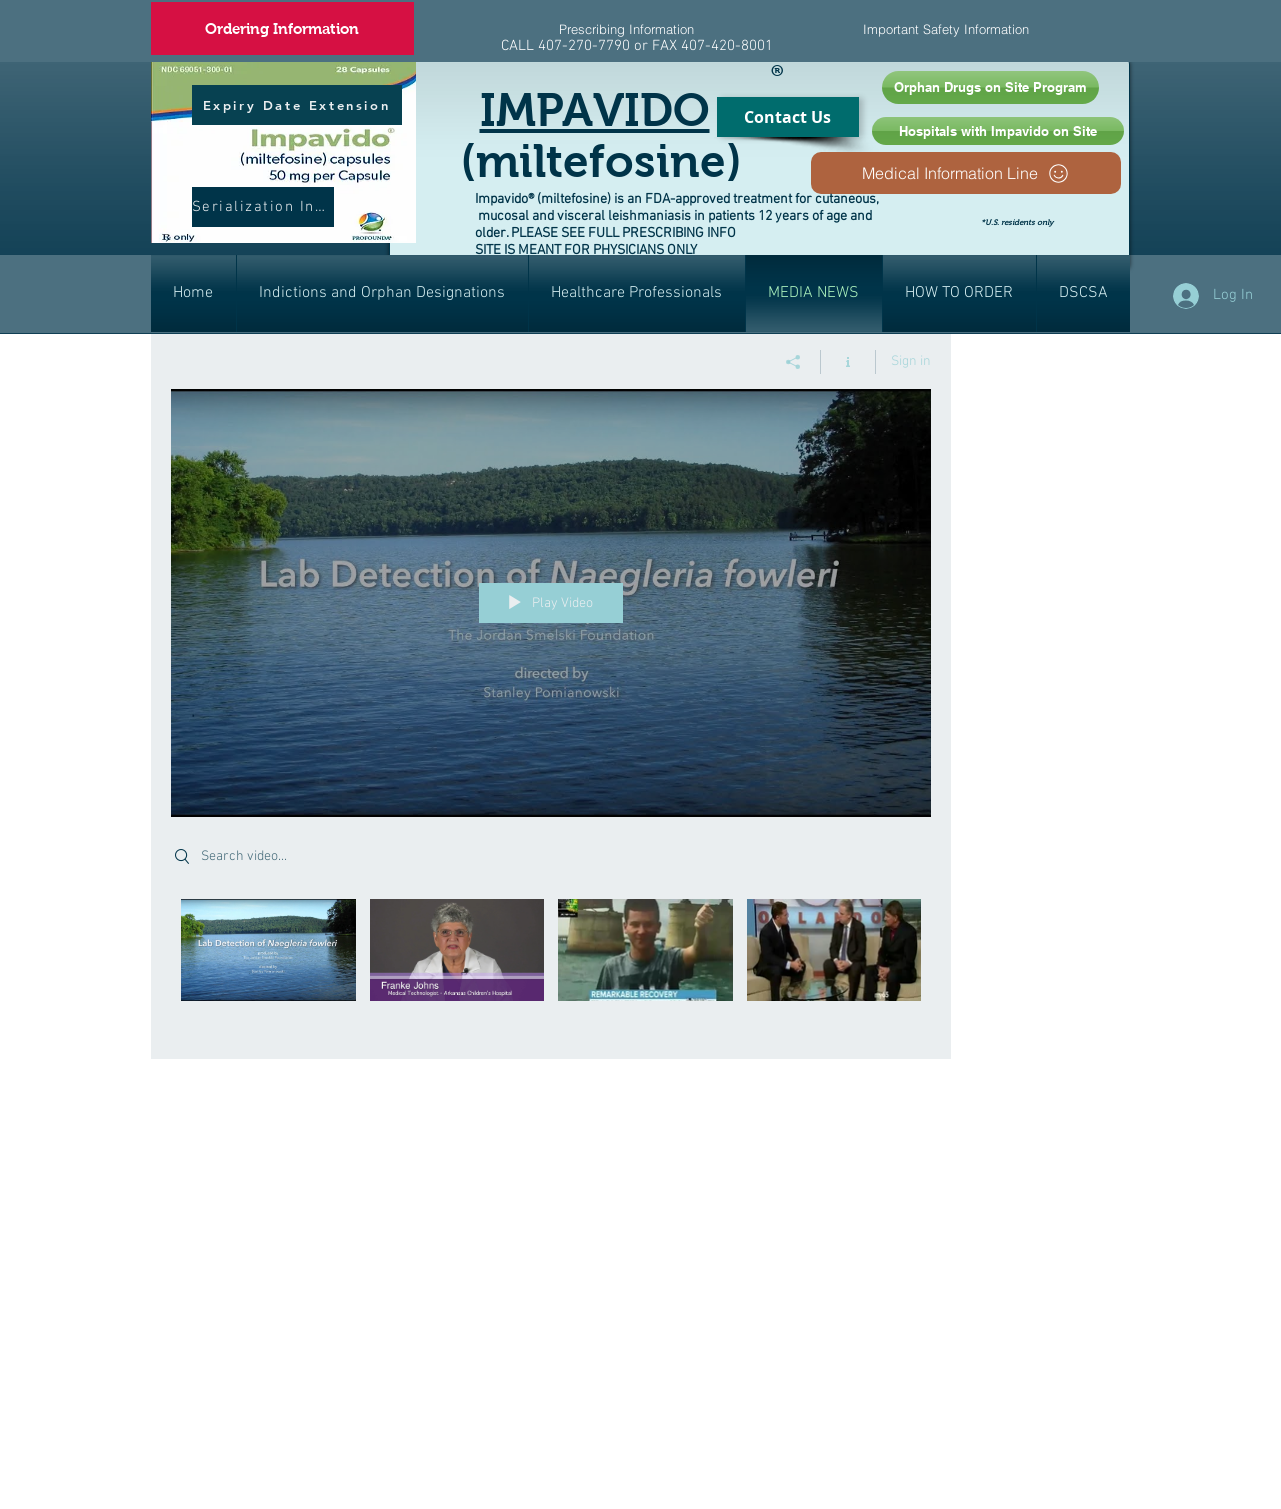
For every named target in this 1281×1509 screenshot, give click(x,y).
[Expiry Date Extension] (297, 105)
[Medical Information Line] (966, 173)
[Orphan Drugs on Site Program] (990, 87)
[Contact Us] (788, 117)
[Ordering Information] (282, 28)
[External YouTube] (566, 1189)
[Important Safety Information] (946, 29)
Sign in (911, 361)
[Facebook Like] (1091, 238)
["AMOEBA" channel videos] (551, 964)
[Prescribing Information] (626, 29)
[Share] (793, 362)
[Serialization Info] (263, 207)
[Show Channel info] (848, 362)
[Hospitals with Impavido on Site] (998, 131)
